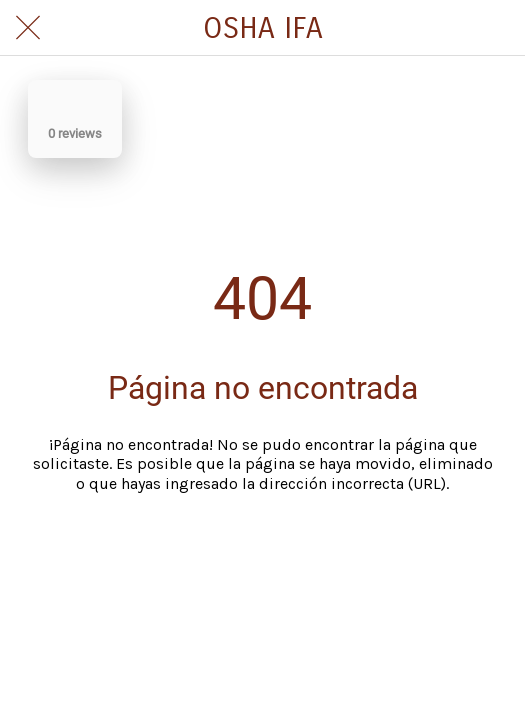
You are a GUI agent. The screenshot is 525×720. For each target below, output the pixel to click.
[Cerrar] (28, 28)
